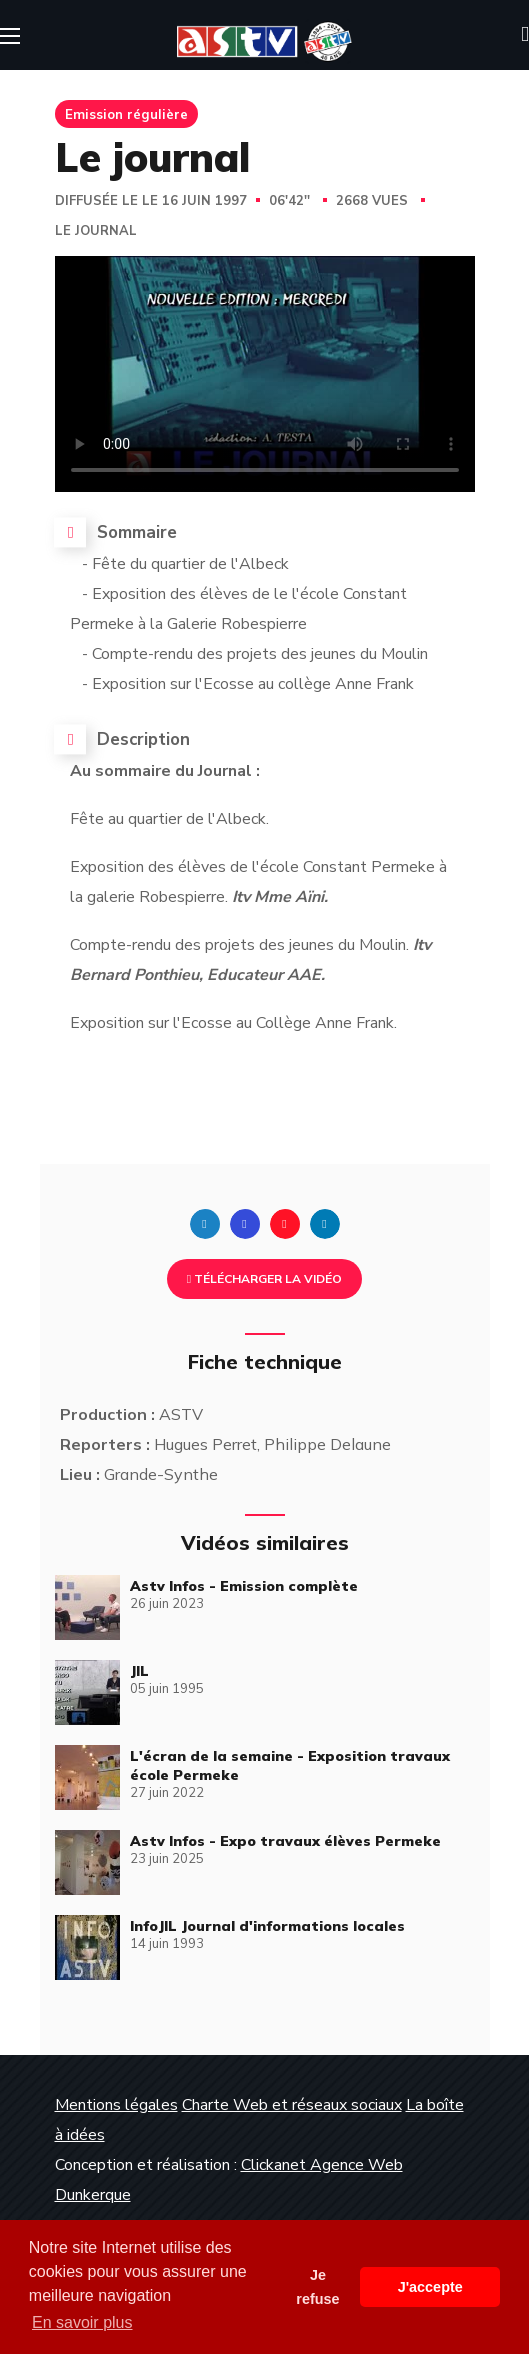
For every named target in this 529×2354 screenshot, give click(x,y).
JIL (139, 1671)
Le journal (96, 231)
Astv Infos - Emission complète (244, 1586)
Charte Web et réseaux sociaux (292, 2105)
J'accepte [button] (430, 2287)
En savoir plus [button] (82, 2322)
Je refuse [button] (317, 2287)
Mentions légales (116, 2105)
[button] (525, 35)
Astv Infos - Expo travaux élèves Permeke (285, 1841)
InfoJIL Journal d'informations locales (267, 1926)
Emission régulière (126, 114)
